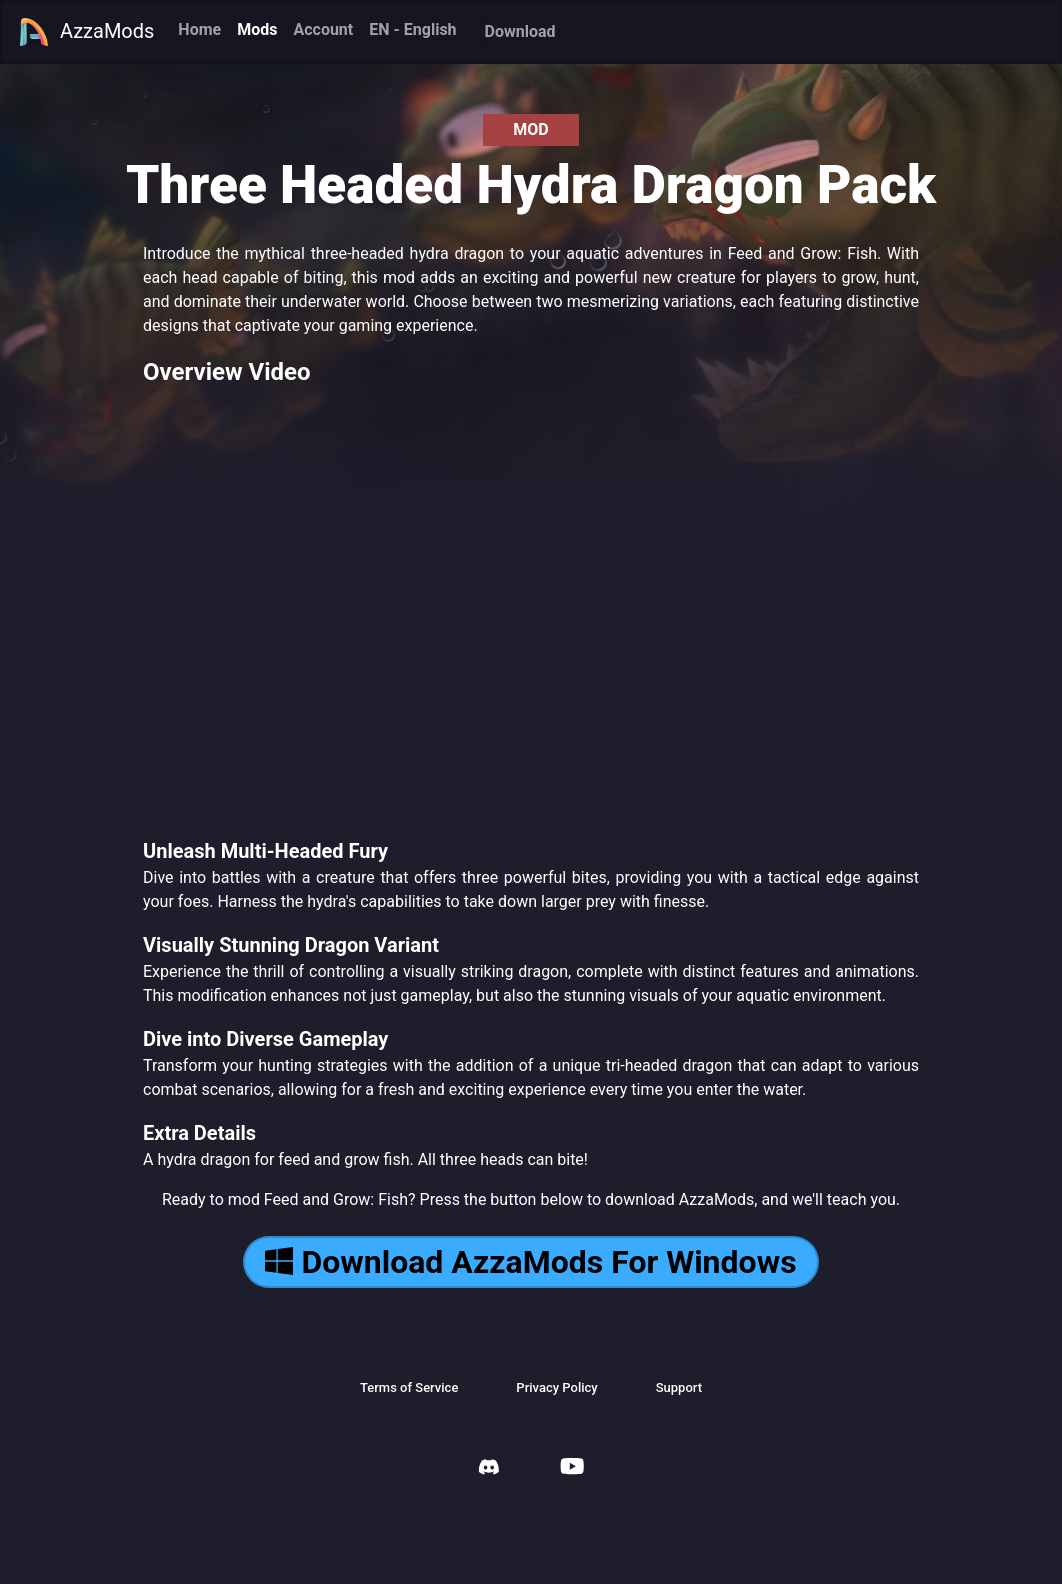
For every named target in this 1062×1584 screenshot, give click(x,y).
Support (679, 1387)
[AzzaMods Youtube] (572, 1468)
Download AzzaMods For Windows (530, 1262)
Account (323, 29)
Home (199, 29)
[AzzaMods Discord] (489, 1469)
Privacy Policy (556, 1387)
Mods (257, 29)
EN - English (412, 29)
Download (520, 31)
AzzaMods (86, 32)
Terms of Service (409, 1387)
